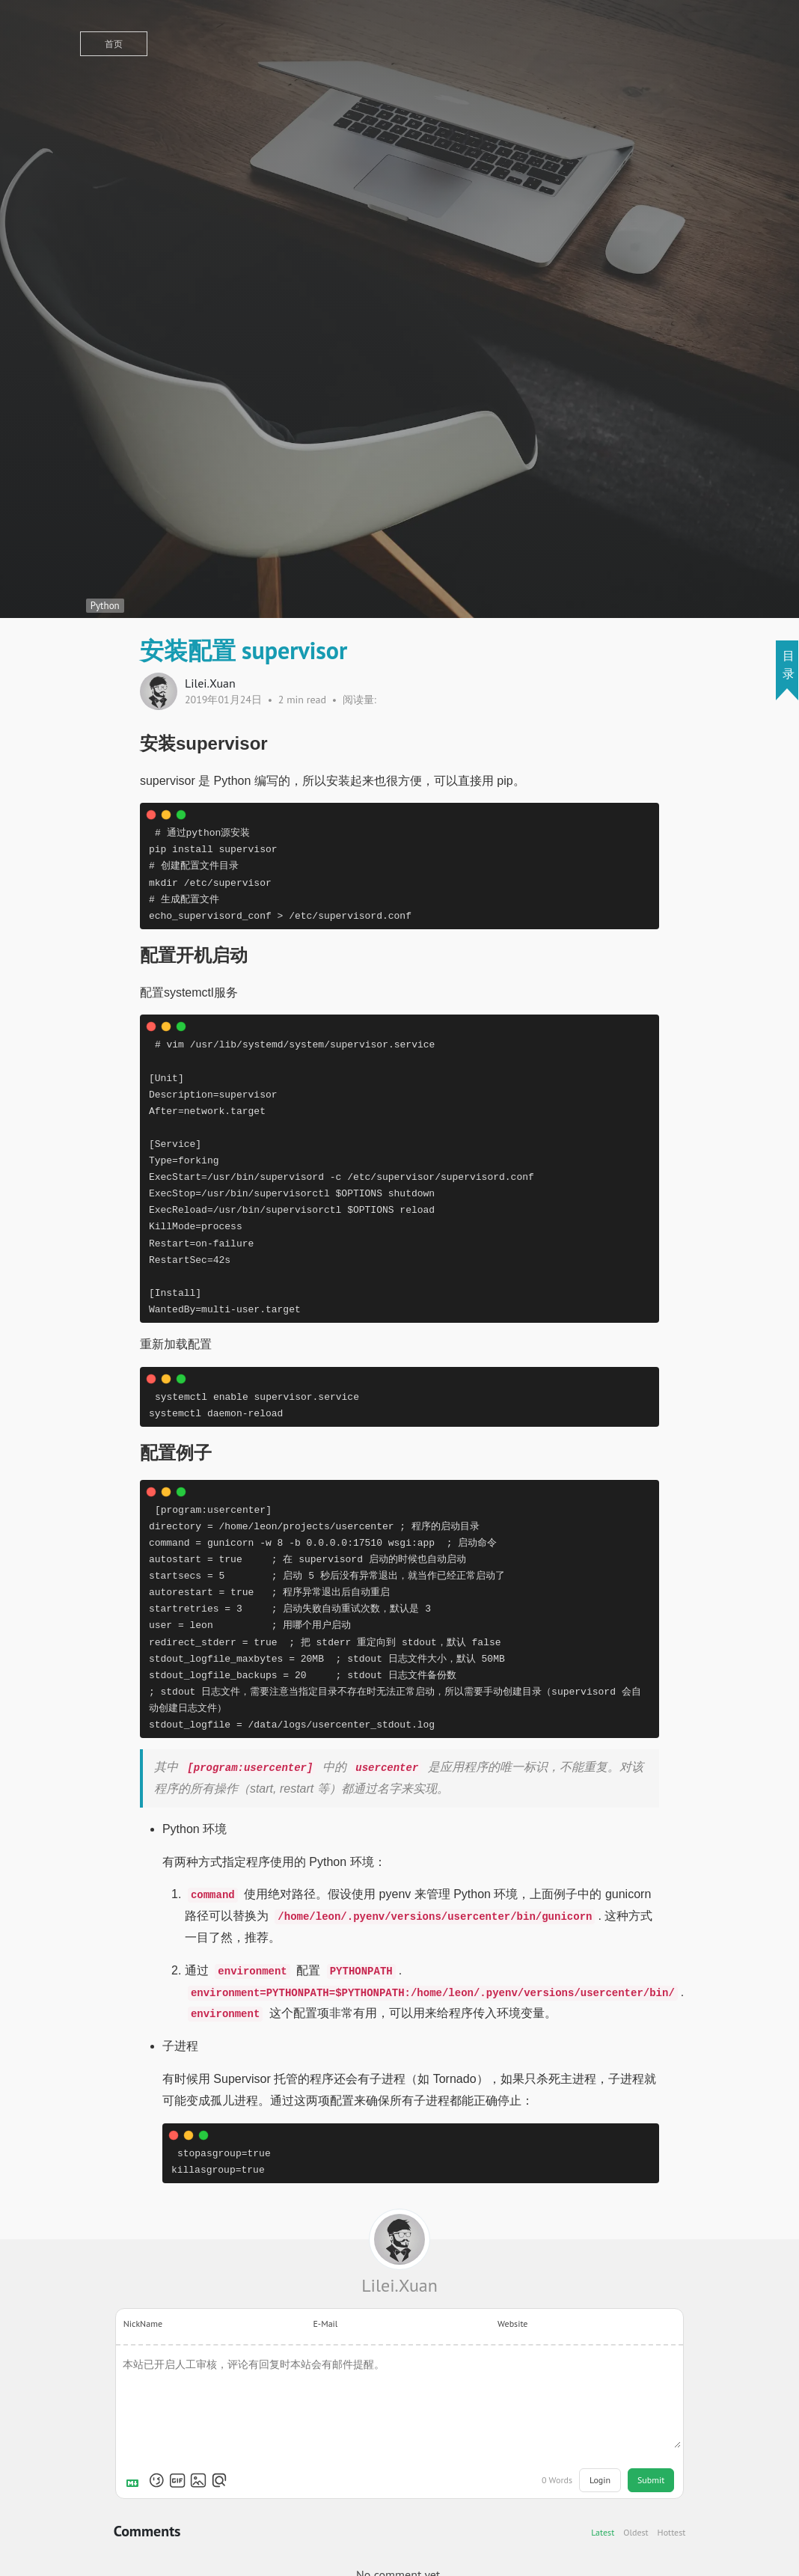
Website (512, 2323)
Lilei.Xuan (399, 2285)
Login (600, 2479)
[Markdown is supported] (135, 2480)
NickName (142, 2323)
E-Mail (325, 2323)
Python (105, 605)
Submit (650, 2479)
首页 (114, 43)
